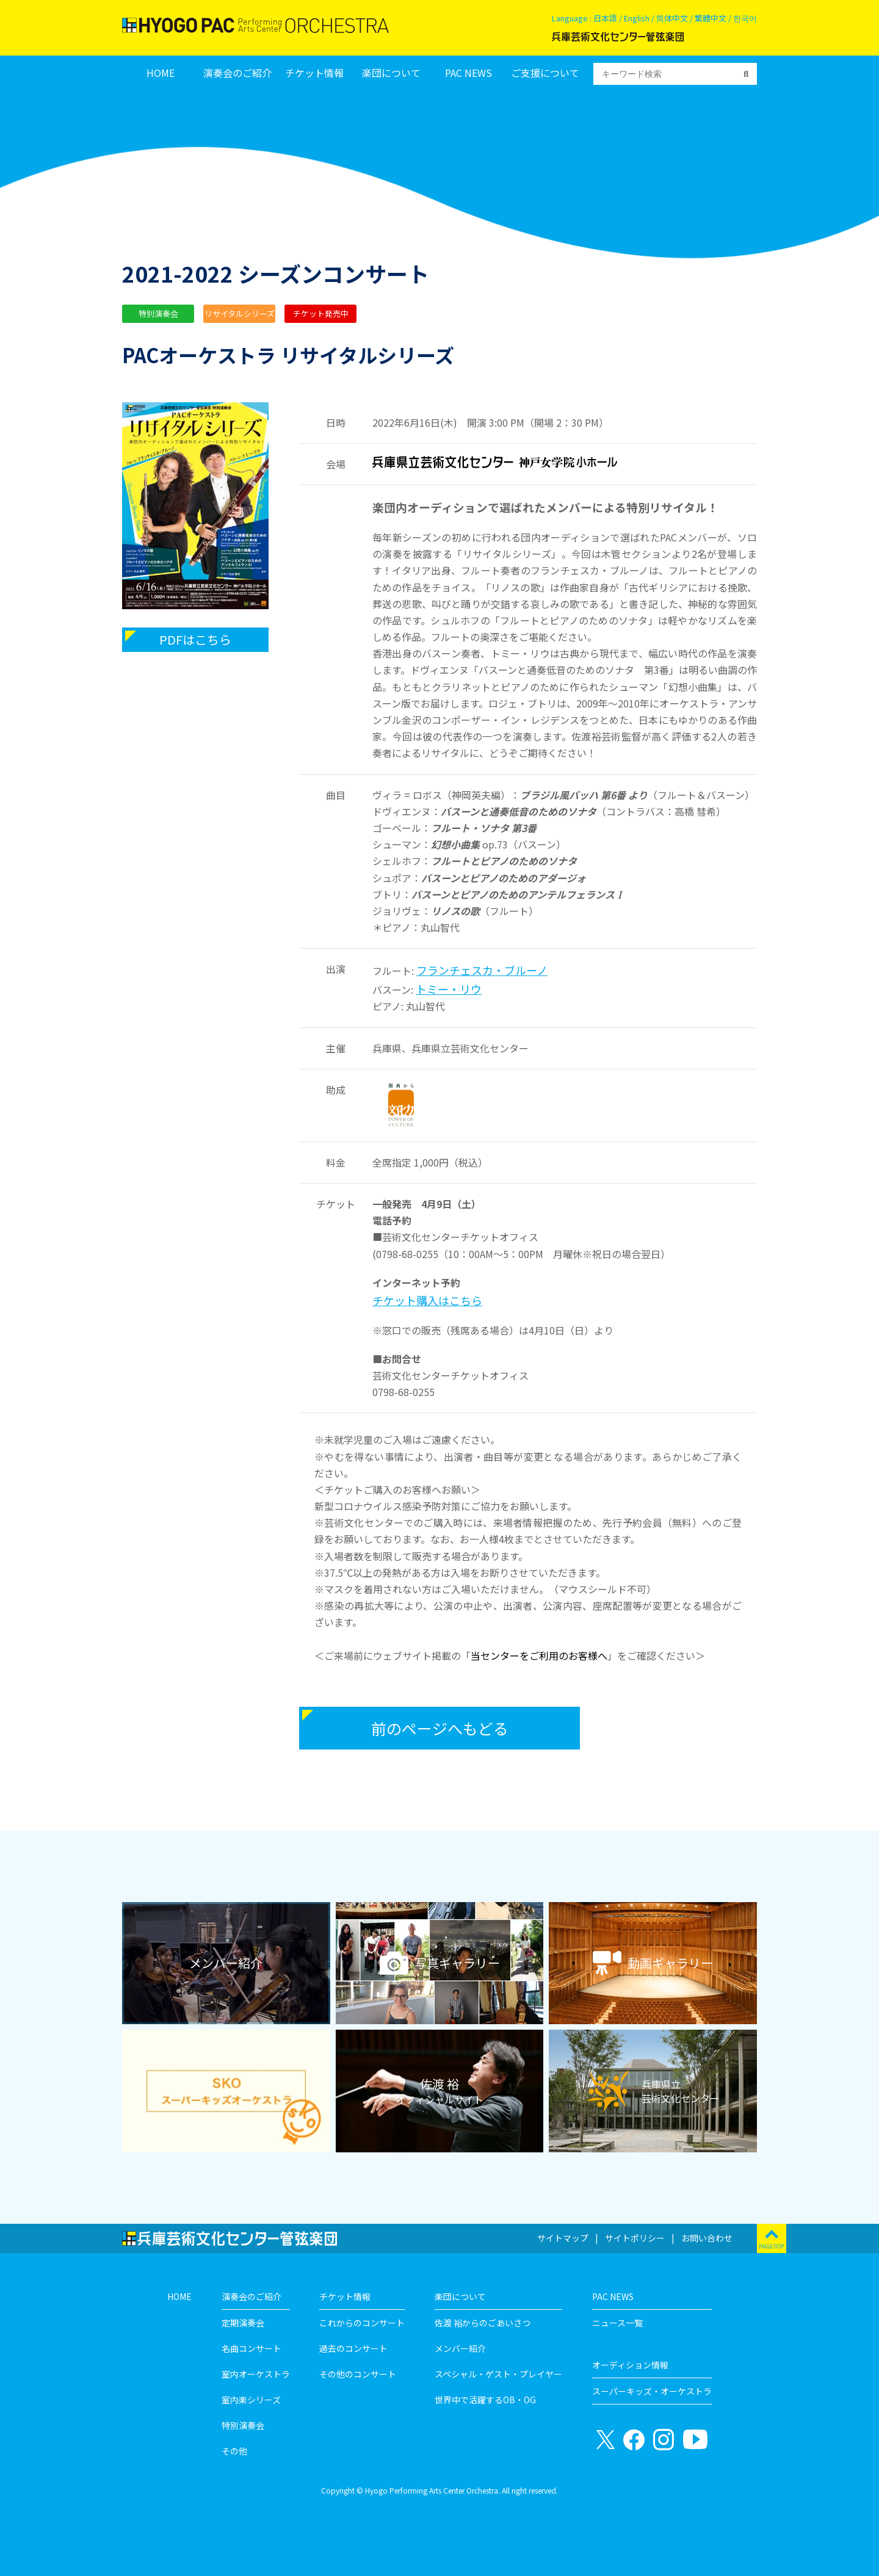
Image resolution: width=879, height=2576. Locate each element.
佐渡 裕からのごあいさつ (482, 2323)
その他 (234, 2451)
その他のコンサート (357, 2374)
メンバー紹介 (460, 2348)
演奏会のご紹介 (237, 73)
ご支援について (545, 73)
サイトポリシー (635, 2238)
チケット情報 (314, 73)
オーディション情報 (630, 2365)
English (636, 18)
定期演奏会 (243, 2323)
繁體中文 (710, 18)
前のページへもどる (439, 1728)
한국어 (745, 18)
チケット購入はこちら (427, 1300)
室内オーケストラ (256, 2374)
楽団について (391, 73)
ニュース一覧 (617, 2323)
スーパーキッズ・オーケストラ (652, 2391)
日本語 (605, 18)
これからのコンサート (362, 2323)
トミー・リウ (449, 989)
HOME (160, 73)
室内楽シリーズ (251, 2399)
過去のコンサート (353, 2348)
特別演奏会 (243, 2425)
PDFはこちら (195, 639)
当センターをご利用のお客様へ (539, 1655)
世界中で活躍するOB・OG (485, 2399)
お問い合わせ (707, 2238)
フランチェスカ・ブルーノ (482, 970)
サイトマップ (562, 2238)
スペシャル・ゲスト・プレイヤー (498, 2374)
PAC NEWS (468, 73)
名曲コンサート (251, 2348)
